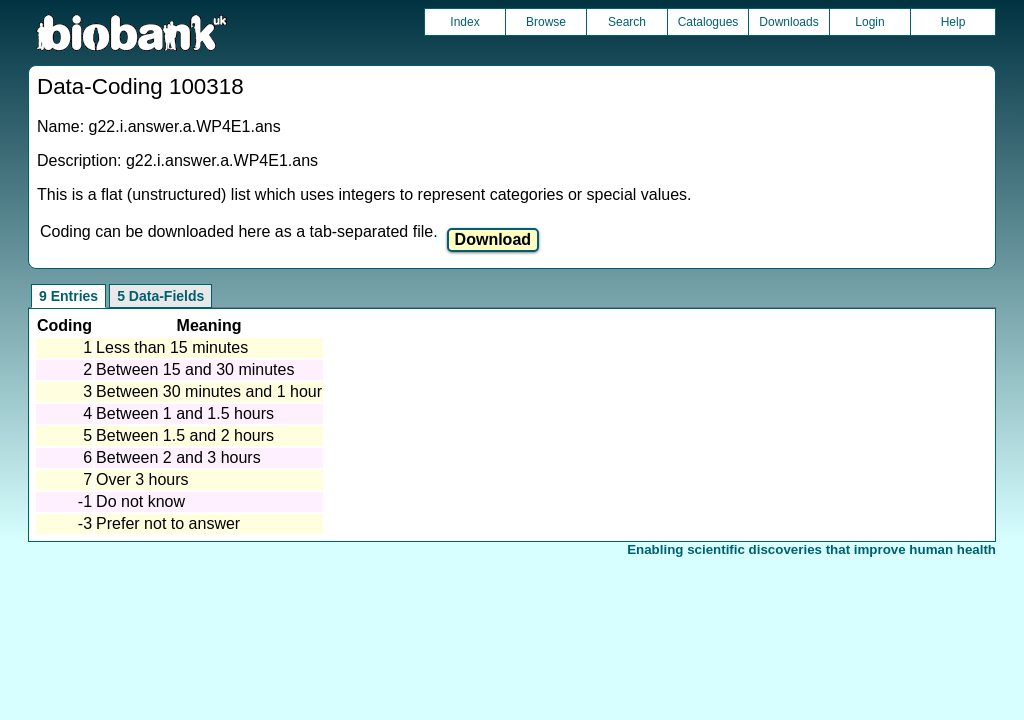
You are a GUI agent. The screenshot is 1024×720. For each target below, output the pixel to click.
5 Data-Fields (160, 296)
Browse (546, 22)
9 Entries (68, 296)
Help (953, 22)
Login (869, 22)
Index (464, 22)
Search (627, 22)
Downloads (788, 22)
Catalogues (708, 22)
